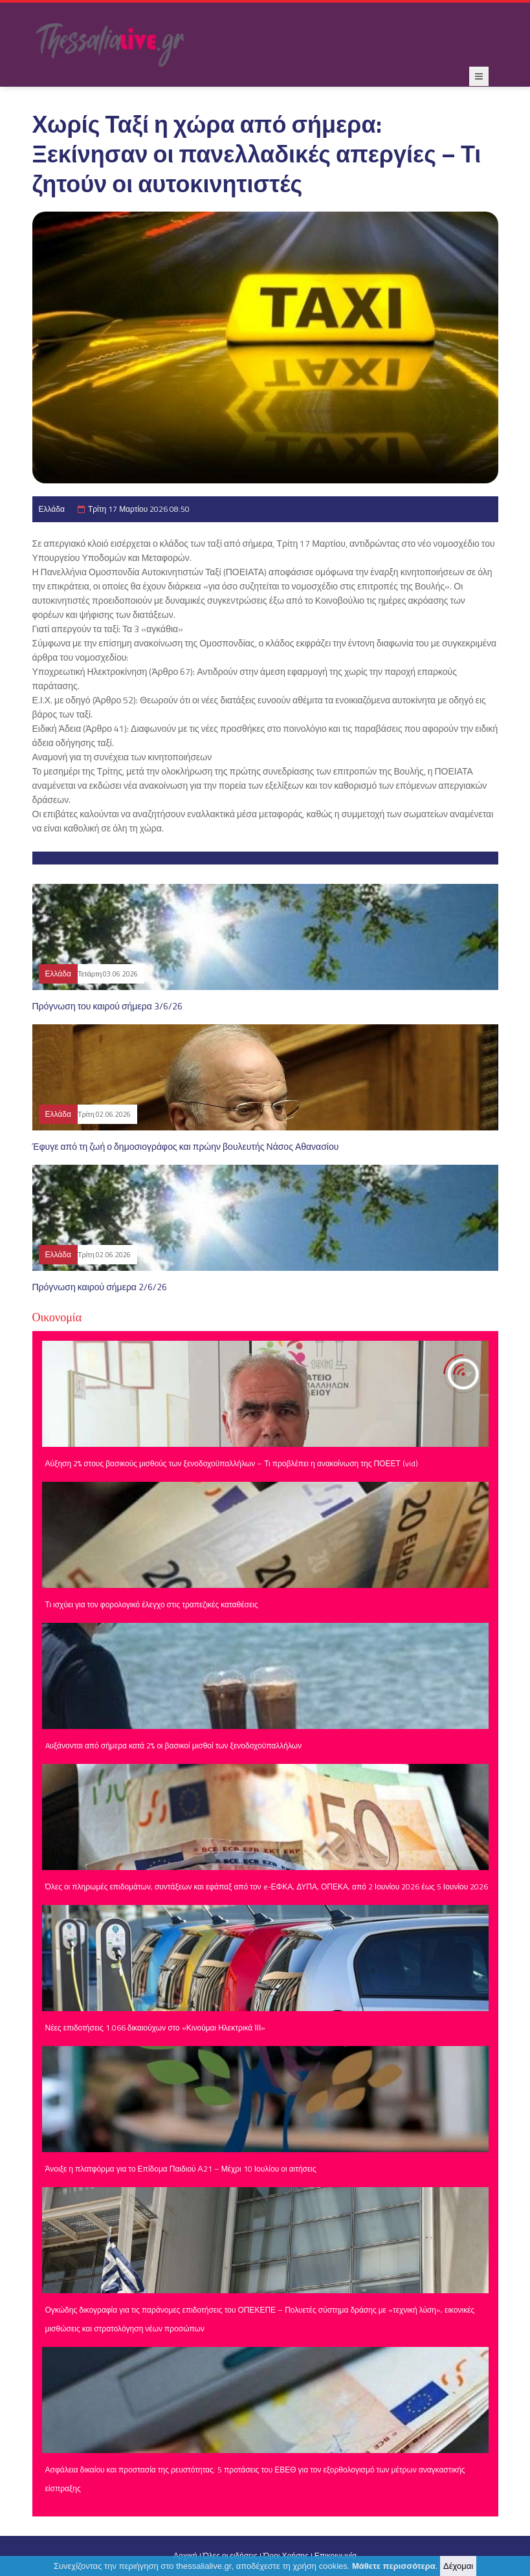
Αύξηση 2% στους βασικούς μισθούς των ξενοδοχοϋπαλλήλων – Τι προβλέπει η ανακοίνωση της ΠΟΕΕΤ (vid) (231, 1463)
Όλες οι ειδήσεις (230, 2555)
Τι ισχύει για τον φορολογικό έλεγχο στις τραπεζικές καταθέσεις (151, 1604)
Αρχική (185, 2555)
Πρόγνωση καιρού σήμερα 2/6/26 (99, 1287)
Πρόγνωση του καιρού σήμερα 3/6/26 (107, 1006)
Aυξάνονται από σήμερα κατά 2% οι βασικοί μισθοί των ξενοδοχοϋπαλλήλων (173, 1745)
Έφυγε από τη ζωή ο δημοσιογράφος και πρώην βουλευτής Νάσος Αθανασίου (185, 1146)
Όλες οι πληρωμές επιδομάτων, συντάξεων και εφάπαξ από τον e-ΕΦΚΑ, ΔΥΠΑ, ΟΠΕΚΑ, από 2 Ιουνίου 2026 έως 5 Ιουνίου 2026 (267, 1886)
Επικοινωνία (336, 2555)
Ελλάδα (52, 509)
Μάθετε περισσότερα (394, 2566)
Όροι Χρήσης (286, 2555)
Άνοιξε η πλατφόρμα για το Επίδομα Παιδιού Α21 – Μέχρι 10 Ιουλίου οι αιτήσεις (180, 2169)
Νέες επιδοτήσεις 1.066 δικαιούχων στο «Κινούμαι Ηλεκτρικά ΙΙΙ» (155, 2027)
